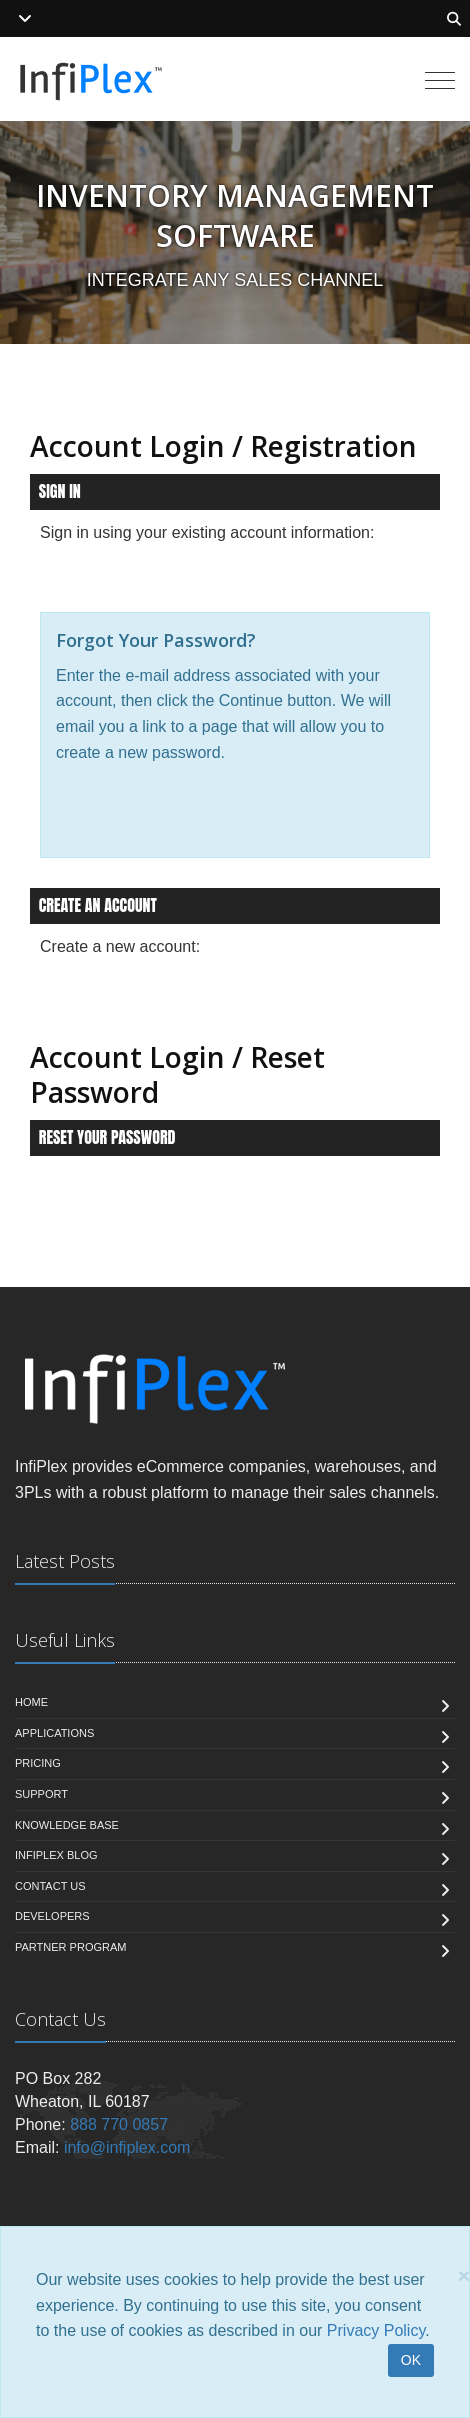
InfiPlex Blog (56, 1855)
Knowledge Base (67, 1825)
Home (31, 1702)
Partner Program (70, 1947)
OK (411, 2360)
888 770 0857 (119, 2124)
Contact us (50, 1886)
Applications (54, 1733)
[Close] (464, 2275)
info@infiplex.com (127, 2147)
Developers (52, 1916)
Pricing (38, 1763)
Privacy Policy (376, 2330)
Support (41, 1794)
